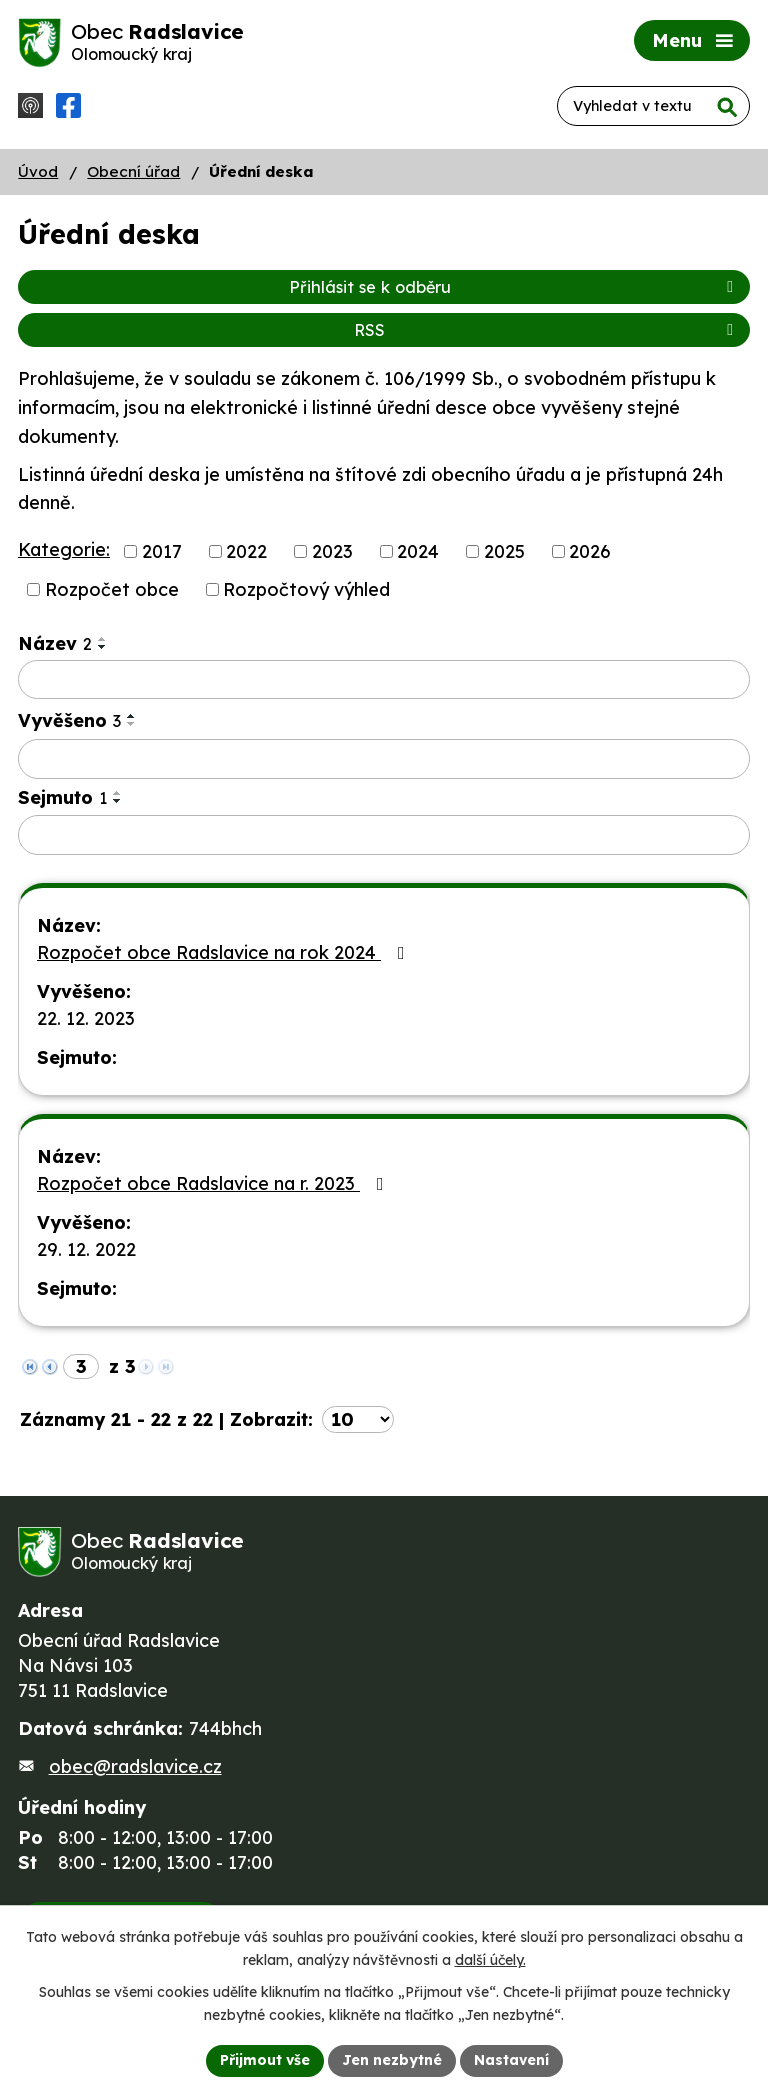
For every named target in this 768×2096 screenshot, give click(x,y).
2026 (590, 551)
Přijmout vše (265, 2060)
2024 (418, 551)
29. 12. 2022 (86, 1249)
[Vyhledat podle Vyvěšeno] (384, 759)
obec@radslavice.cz (135, 1766)
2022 (246, 551)
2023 (332, 551)
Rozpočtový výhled (306, 589)
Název (55, 643)
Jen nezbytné (392, 2060)
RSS (547, 330)
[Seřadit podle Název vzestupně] (103, 639)
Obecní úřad (133, 171)
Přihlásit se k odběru (514, 287)
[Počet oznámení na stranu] (358, 1419)
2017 (162, 551)
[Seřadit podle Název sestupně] (103, 647)
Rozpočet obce (112, 589)
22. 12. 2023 (86, 1018)
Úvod (38, 171)
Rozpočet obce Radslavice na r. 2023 (214, 1183)
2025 (504, 551)
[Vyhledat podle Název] (384, 680)
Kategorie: (64, 549)
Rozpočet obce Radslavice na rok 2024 (225, 952)
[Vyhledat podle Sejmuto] (384, 835)
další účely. (490, 1960)
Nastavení (511, 2060)
